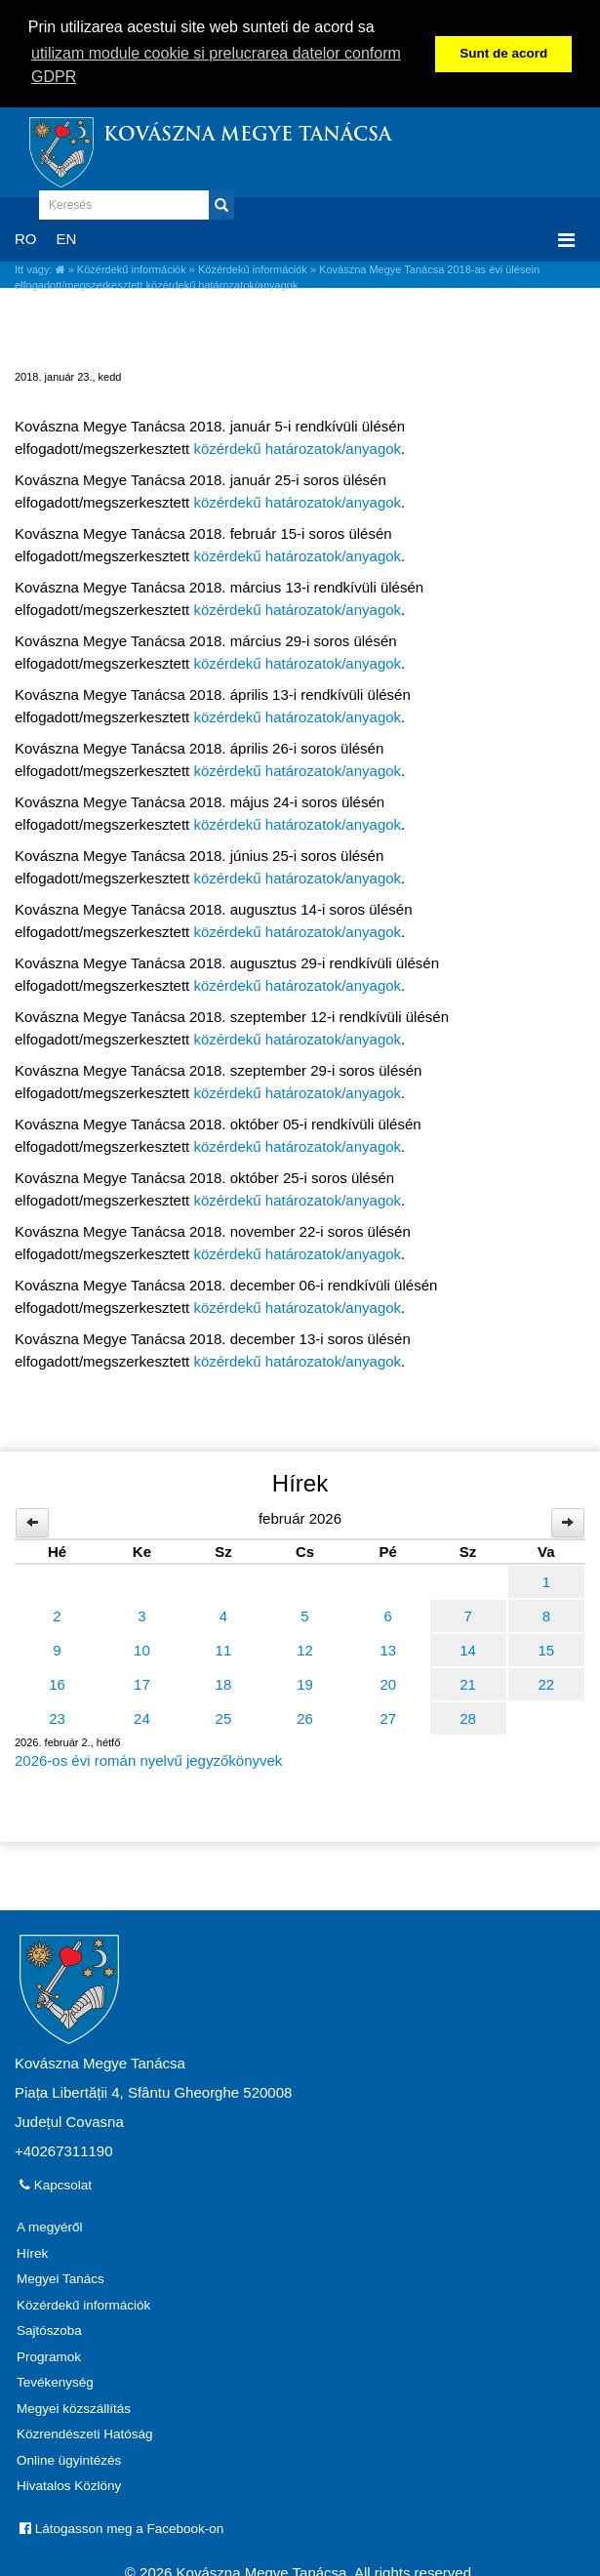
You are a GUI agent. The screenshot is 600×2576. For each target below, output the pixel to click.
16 (57, 1684)
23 (57, 1718)
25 (224, 1718)
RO (26, 238)
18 (224, 1684)
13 (388, 1650)
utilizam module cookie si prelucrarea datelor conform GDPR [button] (216, 65)
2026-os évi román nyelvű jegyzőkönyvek (148, 1760)
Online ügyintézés (69, 2460)
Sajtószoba (49, 2330)
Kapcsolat (56, 2185)
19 (305, 1684)
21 (468, 1684)
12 (305, 1650)
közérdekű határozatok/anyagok (297, 448)
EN (67, 238)
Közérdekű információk (131, 268)
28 (468, 1718)
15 (546, 1650)
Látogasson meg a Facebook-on (121, 2528)
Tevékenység (55, 2382)
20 (388, 1684)
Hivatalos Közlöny (69, 2485)
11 (224, 1650)
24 (142, 1718)
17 (142, 1684)
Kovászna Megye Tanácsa (247, 136)
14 (468, 1650)
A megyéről (50, 2227)
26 (305, 1718)
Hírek (32, 2253)
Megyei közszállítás (74, 2408)
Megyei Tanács (60, 2278)
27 (388, 1718)
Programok (49, 2357)
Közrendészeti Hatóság (85, 2434)
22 (546, 1684)
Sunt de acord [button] (503, 53)
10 (142, 1650)
